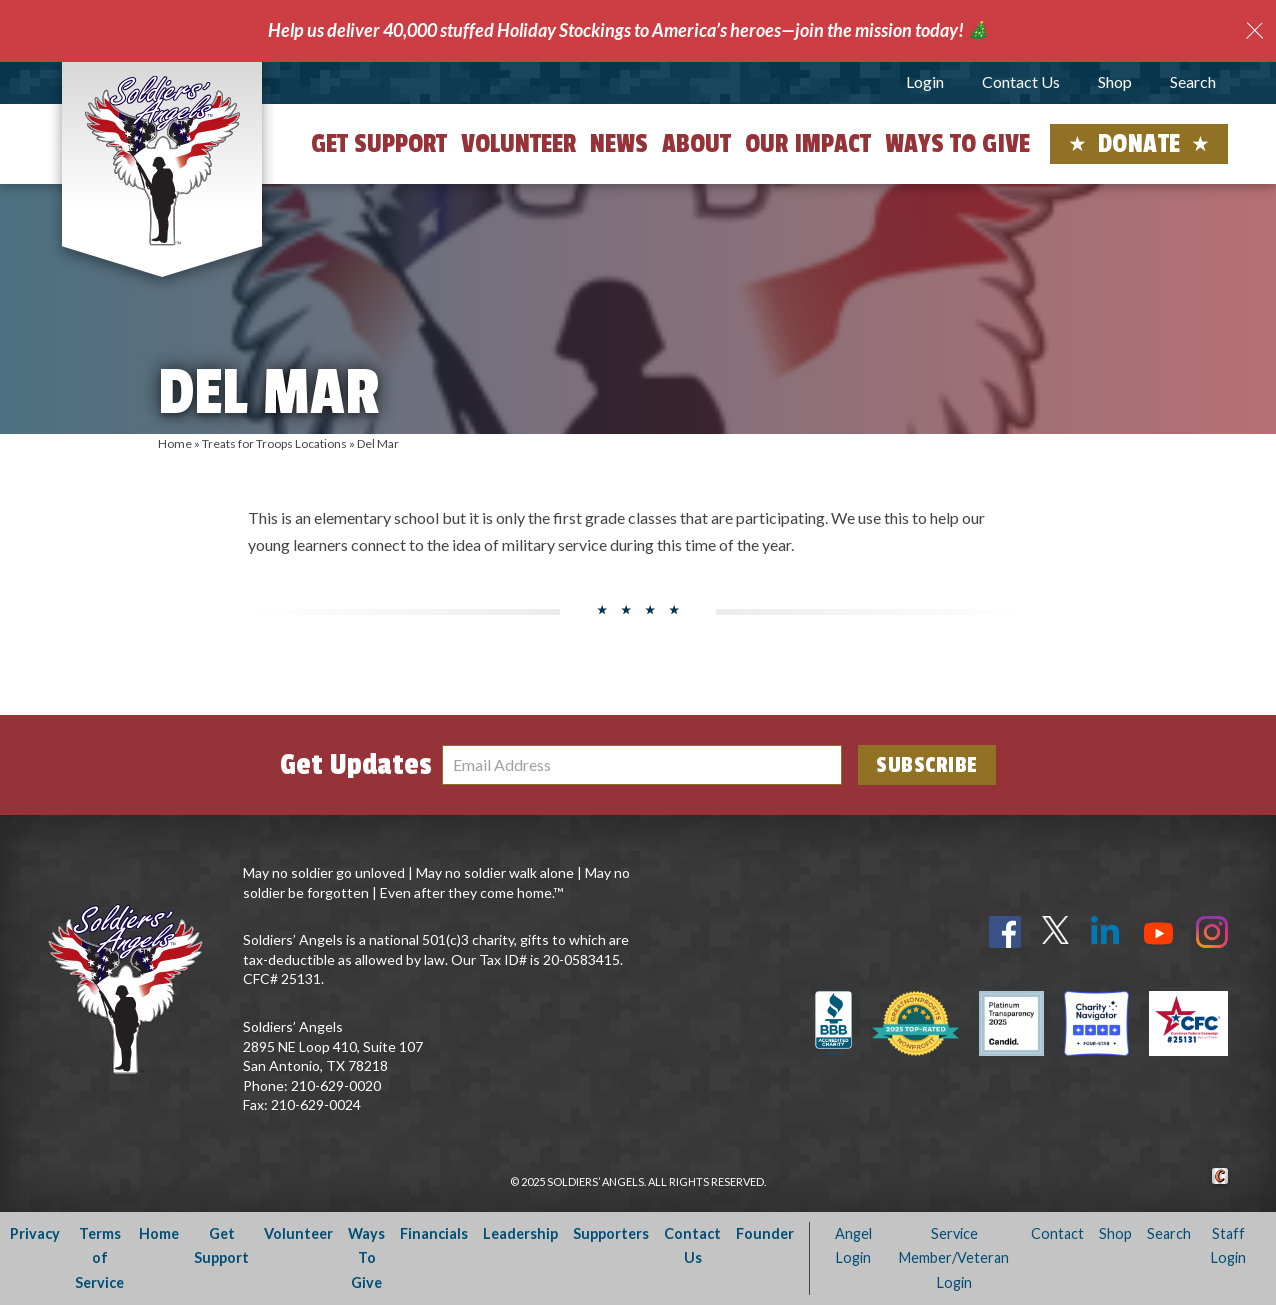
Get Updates (356, 765)
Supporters (611, 1233)
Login (925, 81)
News (619, 144)
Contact (1057, 1233)
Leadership (520, 1233)
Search (1193, 81)
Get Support (379, 144)
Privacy (35, 1233)
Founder (765, 1233)
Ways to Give (957, 144)
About (696, 144)
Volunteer (518, 144)
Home (175, 443)
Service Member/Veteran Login (954, 1258)
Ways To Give (366, 1258)
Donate (1139, 144)
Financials (434, 1233)
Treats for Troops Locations (274, 443)
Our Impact (808, 144)
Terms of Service (99, 1258)
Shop (1115, 81)
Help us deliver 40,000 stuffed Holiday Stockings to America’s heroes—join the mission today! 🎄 (628, 30)
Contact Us (1021, 81)
